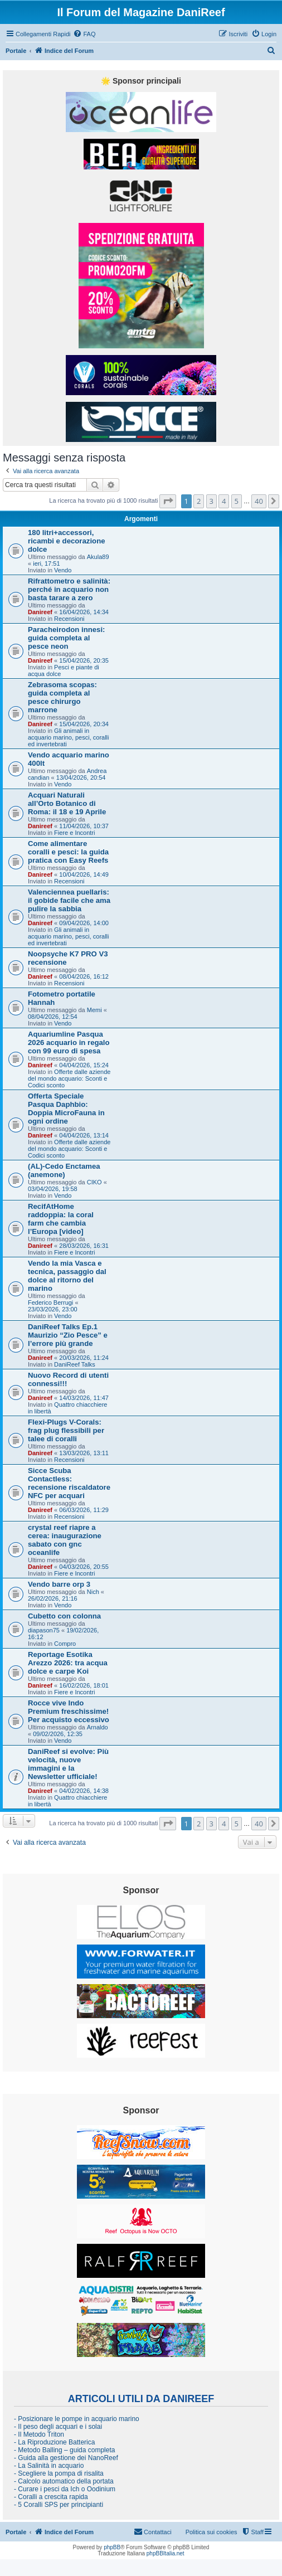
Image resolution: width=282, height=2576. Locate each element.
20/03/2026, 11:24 (84, 1357)
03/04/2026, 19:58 (52, 1188)
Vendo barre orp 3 (59, 1584)
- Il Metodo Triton (39, 2434)
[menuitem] (84, 34)
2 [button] (199, 501)
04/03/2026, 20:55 (84, 1566)
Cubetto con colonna (64, 1616)
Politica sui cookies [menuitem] (211, 2532)
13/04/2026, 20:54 (81, 777)
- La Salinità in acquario (49, 2466)
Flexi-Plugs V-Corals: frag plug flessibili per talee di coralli (66, 1430)
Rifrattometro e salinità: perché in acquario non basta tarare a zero (69, 589)
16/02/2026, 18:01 (84, 1685)
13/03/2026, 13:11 (84, 1453)
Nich (93, 1591)
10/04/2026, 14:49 (84, 874)
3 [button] (211, 501)
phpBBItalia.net (165, 2553)
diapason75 (44, 1630)
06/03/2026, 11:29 (84, 1509)
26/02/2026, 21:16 (52, 1598)
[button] (167, 501)
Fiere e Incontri (74, 832)
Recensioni (69, 618)
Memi (94, 1010)
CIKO (94, 1182)
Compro (65, 1643)
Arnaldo (97, 1727)
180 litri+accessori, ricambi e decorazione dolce (66, 540)
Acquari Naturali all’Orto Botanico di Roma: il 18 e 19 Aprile (67, 803)
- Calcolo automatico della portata (64, 2481)
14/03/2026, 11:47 (84, 1397)
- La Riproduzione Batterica (54, 2442)
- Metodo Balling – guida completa (64, 2450)
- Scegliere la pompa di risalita (59, 2473)
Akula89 (98, 556)
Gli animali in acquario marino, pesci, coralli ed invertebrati (68, 737)
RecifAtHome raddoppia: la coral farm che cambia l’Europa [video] (61, 1219)
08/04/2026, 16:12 (84, 976)
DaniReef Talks (74, 1364)
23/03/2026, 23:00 (52, 1309)
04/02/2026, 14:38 (84, 1790)
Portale (16, 50)
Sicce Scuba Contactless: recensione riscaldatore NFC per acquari (69, 1483)
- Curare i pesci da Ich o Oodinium (64, 2489)
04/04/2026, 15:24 (84, 1065)
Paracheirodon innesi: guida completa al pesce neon (66, 637)
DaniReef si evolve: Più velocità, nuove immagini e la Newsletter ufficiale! (68, 1764)
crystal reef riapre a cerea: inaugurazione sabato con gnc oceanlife (64, 1540)
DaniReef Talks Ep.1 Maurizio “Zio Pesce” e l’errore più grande (68, 1335)
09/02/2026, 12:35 (57, 1734)
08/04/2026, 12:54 (52, 1016)
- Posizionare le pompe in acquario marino (76, 2419)
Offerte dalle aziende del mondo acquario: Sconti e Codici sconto (69, 1078)
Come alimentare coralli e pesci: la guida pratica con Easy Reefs (68, 851)
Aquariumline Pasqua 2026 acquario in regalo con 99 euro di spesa (69, 1042)
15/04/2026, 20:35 (84, 660)
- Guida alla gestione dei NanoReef (66, 2458)
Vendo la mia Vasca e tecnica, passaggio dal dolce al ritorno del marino (67, 1275)
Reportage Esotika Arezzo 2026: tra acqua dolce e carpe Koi (68, 1662)
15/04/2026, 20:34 (84, 724)
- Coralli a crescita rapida (51, 2497)
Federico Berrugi (50, 1302)
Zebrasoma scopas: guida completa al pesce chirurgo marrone (62, 697)
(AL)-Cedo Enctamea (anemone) (64, 1170)
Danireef (40, 612)
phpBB (112, 2547)
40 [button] (259, 501)
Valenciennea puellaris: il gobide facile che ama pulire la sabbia (69, 900)
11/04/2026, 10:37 (84, 826)
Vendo (62, 570)
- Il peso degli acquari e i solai (58, 2427)
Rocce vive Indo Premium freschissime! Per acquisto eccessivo (68, 1711)
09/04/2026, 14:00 (84, 923)
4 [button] (224, 501)
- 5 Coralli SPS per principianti (58, 2505)
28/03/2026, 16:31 (84, 1245)
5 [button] (237, 501)
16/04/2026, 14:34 (84, 612)
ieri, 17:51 (46, 563)
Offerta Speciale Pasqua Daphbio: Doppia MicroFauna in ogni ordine (66, 1108)
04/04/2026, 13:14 (84, 1135)
